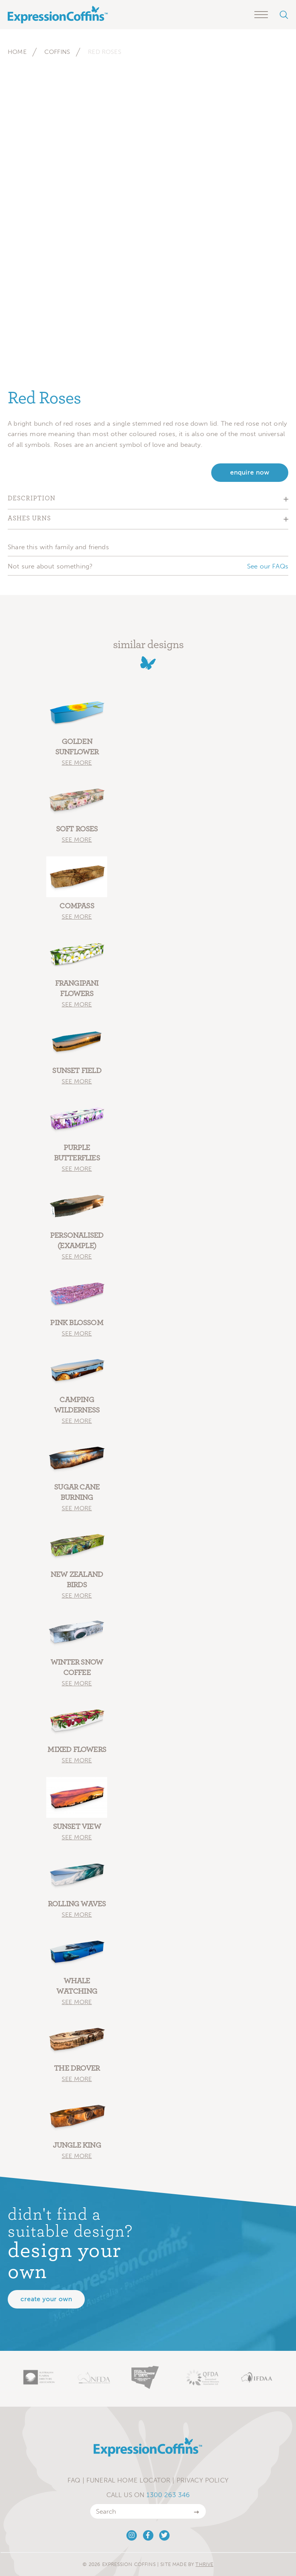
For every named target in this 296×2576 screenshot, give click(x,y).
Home (17, 51)
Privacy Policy (203, 2480)
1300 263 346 (168, 2495)
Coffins (57, 51)
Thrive (204, 2564)
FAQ (74, 2480)
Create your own (46, 2299)
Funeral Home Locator (128, 2480)
